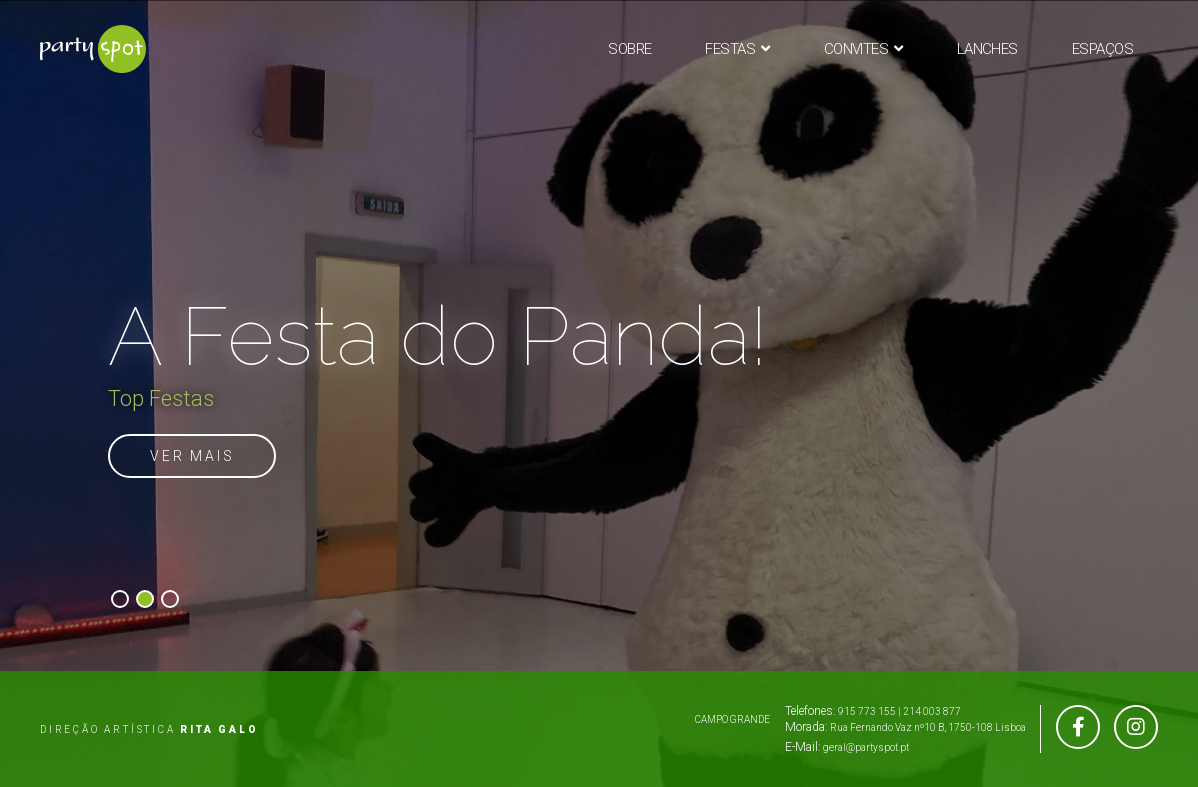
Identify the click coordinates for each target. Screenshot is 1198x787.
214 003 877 (932, 711)
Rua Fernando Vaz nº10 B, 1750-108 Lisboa (928, 727)
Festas (730, 49)
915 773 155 (867, 711)
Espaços (1102, 49)
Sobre (629, 49)
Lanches (987, 49)
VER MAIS (192, 456)
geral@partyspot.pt (866, 747)
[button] (120, 599)
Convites (856, 49)
